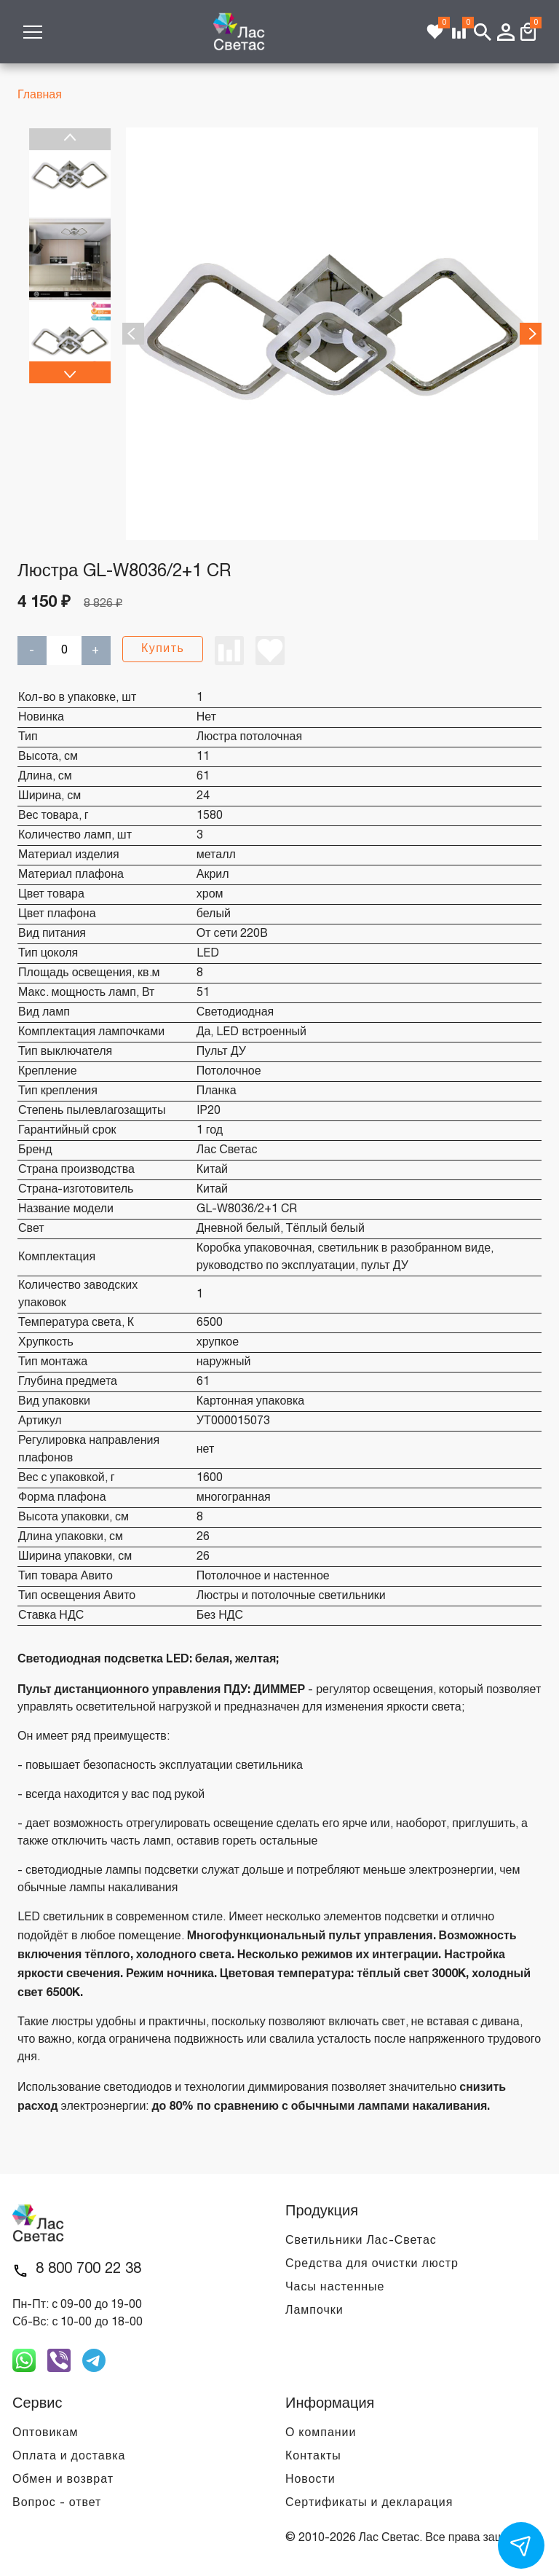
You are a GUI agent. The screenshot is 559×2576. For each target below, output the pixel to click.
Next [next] (70, 372)
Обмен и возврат (63, 2480)
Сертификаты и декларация (369, 2503)
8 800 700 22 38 (88, 2269)
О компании (320, 2433)
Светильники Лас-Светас (361, 2241)
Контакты (313, 2456)
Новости (310, 2480)
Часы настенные (334, 2287)
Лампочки (314, 2311)
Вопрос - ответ (56, 2503)
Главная (39, 95)
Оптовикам (45, 2433)
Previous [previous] (70, 139)
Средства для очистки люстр (372, 2264)
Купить (162, 649)
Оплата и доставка (68, 2456)
